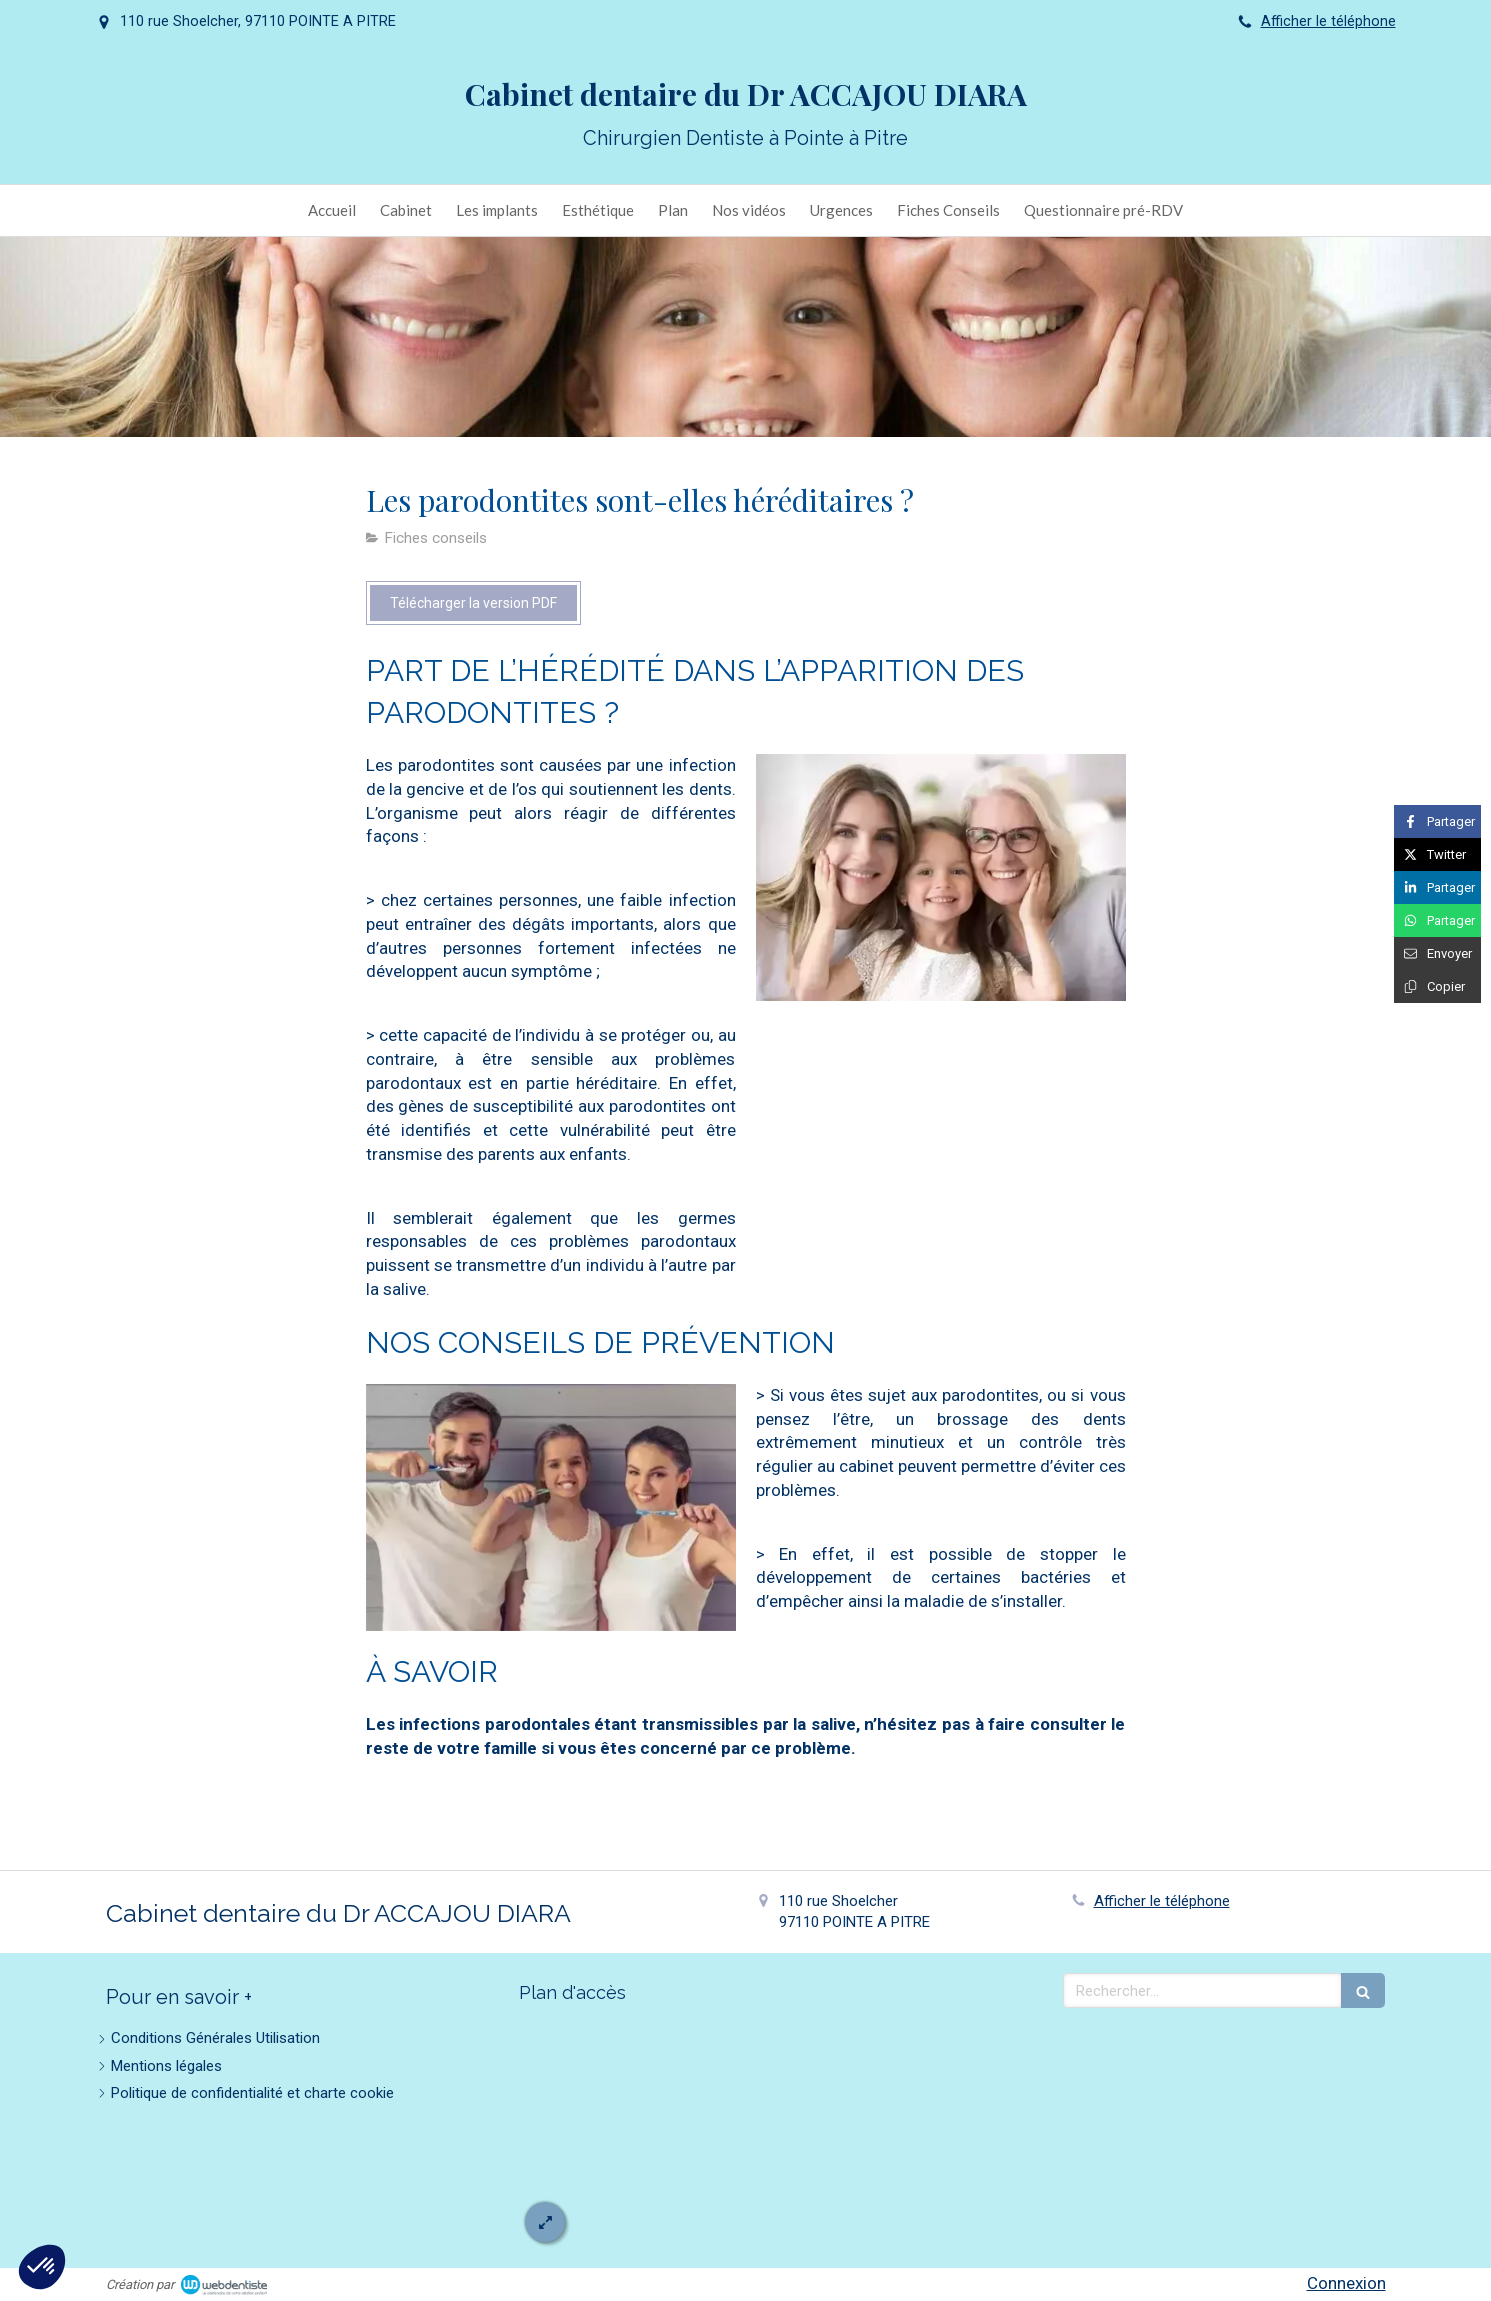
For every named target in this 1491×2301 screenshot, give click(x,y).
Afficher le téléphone (1328, 21)
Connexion (1346, 2283)
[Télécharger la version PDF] (473, 603)
